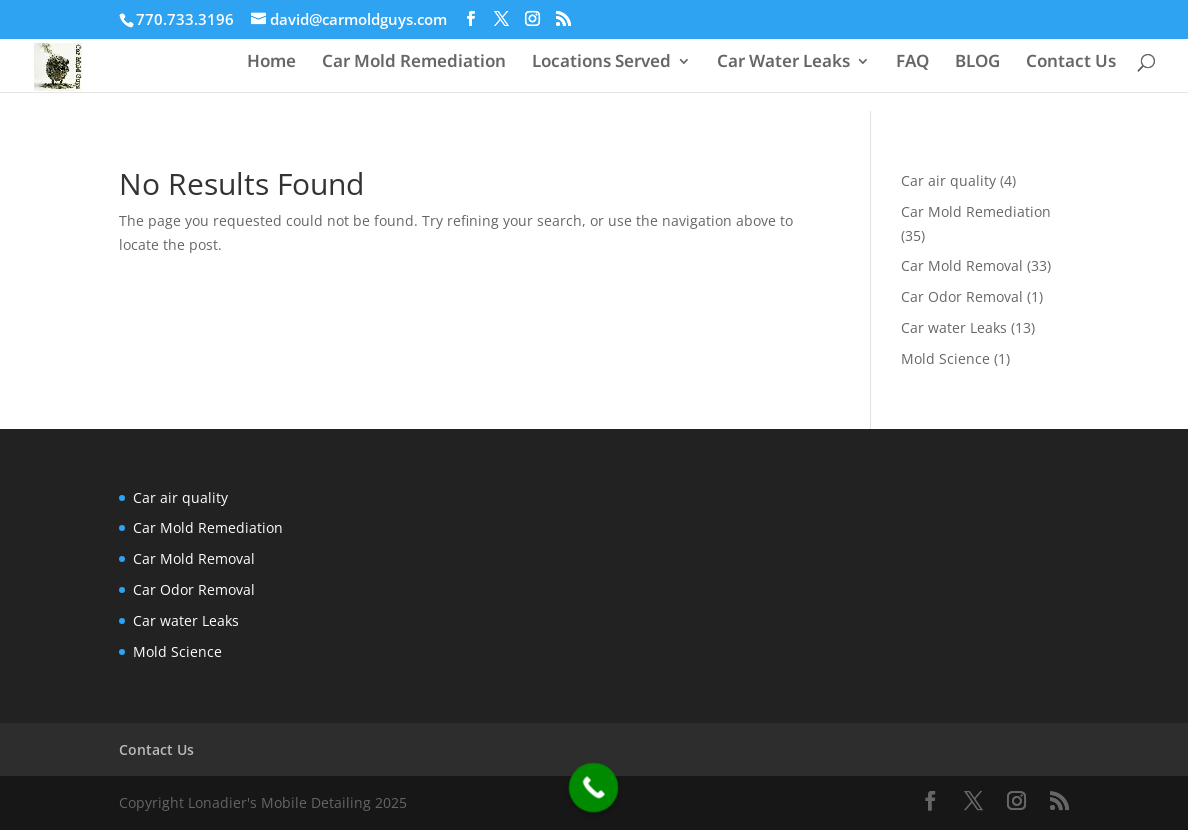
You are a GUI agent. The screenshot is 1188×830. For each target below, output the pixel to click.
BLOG (977, 63)
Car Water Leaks (783, 63)
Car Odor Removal (962, 296)
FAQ (912, 63)
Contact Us (1071, 63)
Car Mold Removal (962, 265)
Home (271, 63)
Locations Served (601, 63)
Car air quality (948, 180)
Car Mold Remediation (414, 63)
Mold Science (945, 358)
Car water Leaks (954, 327)
